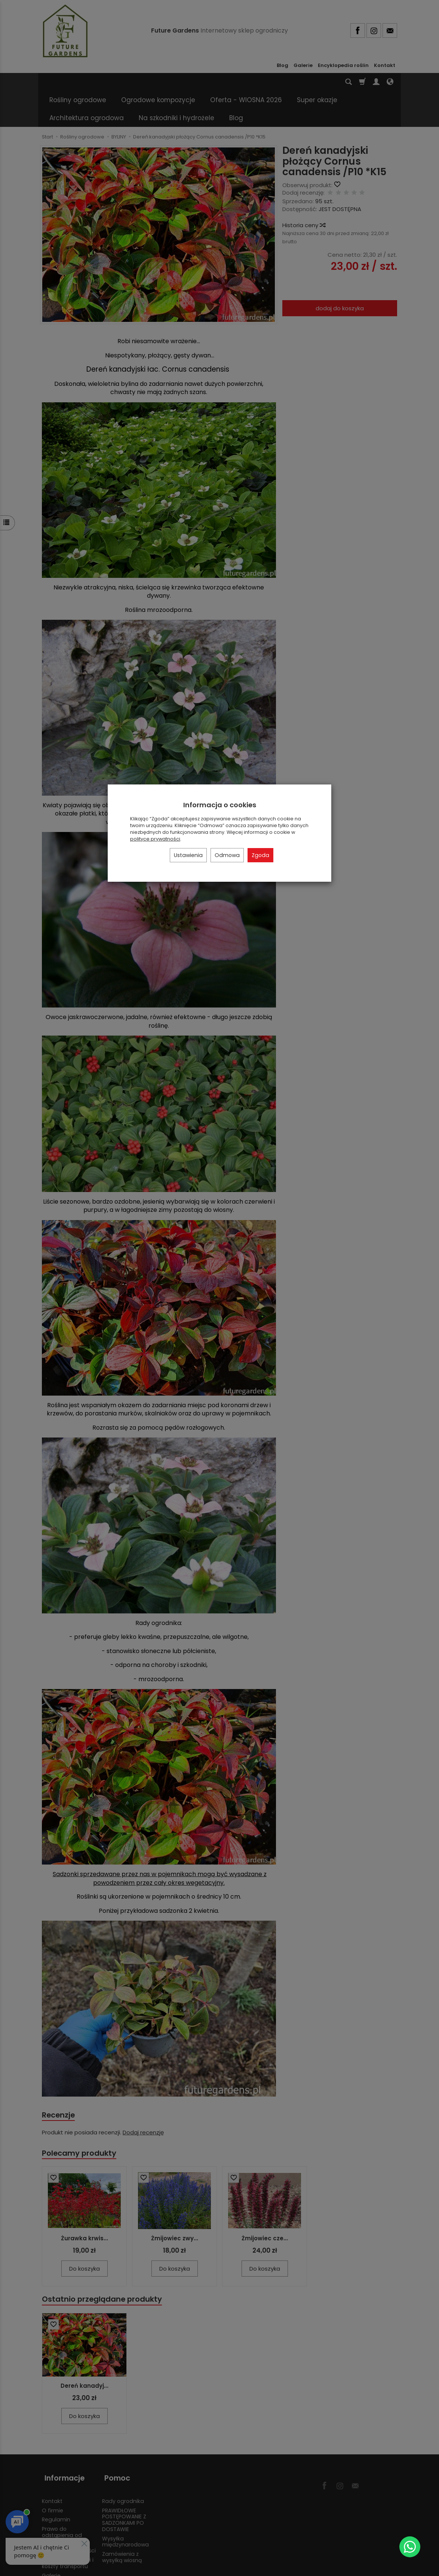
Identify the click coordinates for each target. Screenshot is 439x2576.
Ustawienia (188, 855)
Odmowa (227, 855)
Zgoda (260, 855)
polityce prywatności (155, 839)
